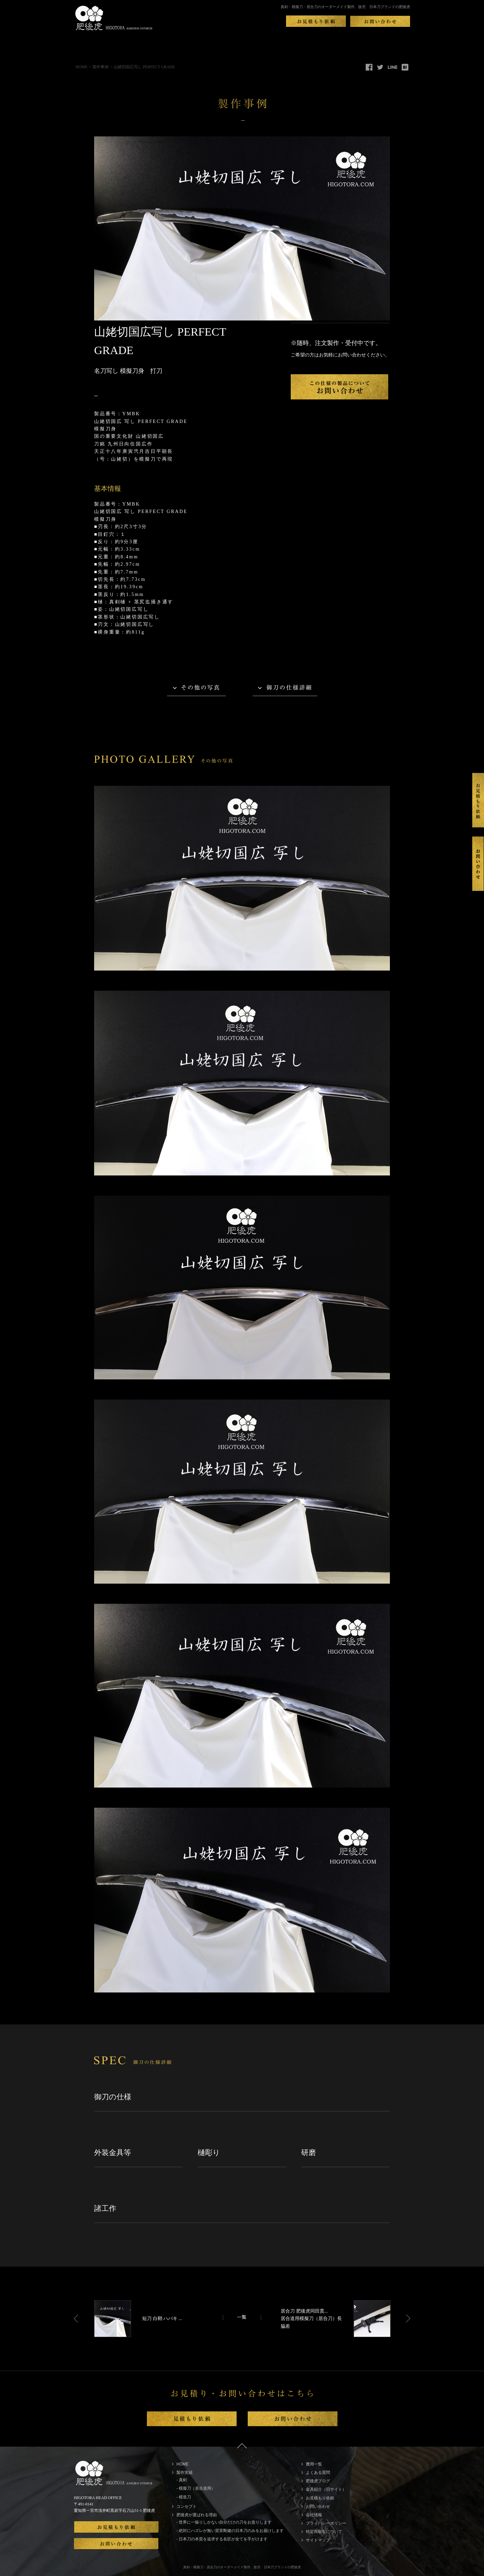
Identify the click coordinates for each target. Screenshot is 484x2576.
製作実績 (184, 2472)
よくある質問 (318, 2472)
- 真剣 (181, 2480)
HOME (81, 67)
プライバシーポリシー (326, 2523)
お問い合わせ (318, 2506)
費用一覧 (314, 2464)
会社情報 (314, 2515)
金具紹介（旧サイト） (326, 2489)
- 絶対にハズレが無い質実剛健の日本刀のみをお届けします (230, 2530)
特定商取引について (324, 2531)
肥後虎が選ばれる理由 (196, 2515)
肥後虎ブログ (318, 2481)
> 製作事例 (99, 67)
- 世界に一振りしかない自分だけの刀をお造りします (224, 2522)
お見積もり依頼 (320, 2498)
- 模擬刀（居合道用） (195, 2488)
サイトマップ (318, 2540)
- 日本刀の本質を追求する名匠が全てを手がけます (222, 2539)
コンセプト (186, 2506)
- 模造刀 (183, 2497)
